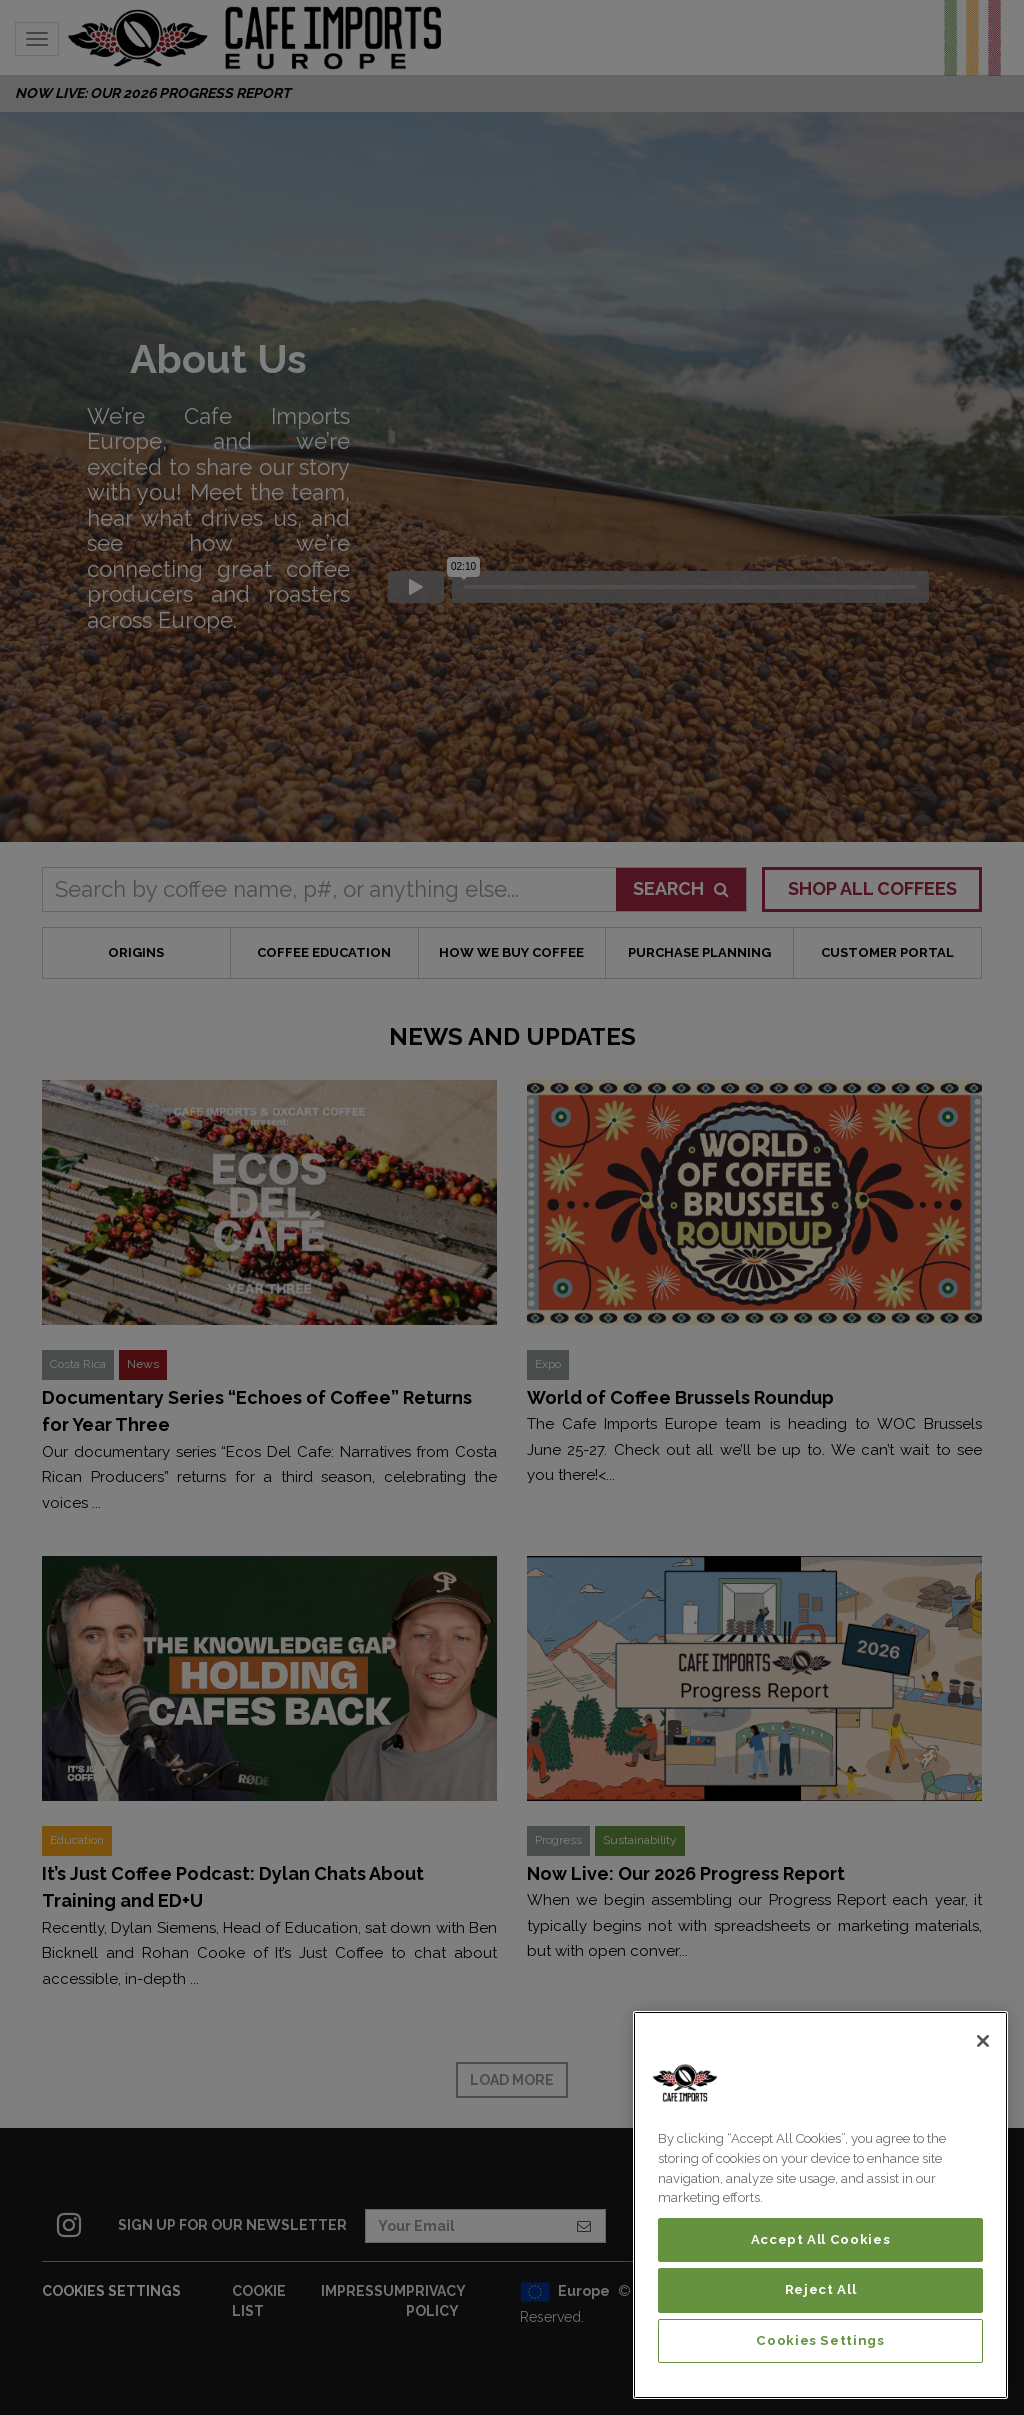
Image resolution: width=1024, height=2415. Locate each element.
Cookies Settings (820, 2340)
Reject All (821, 2289)
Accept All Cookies (821, 2239)
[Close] (983, 2041)
